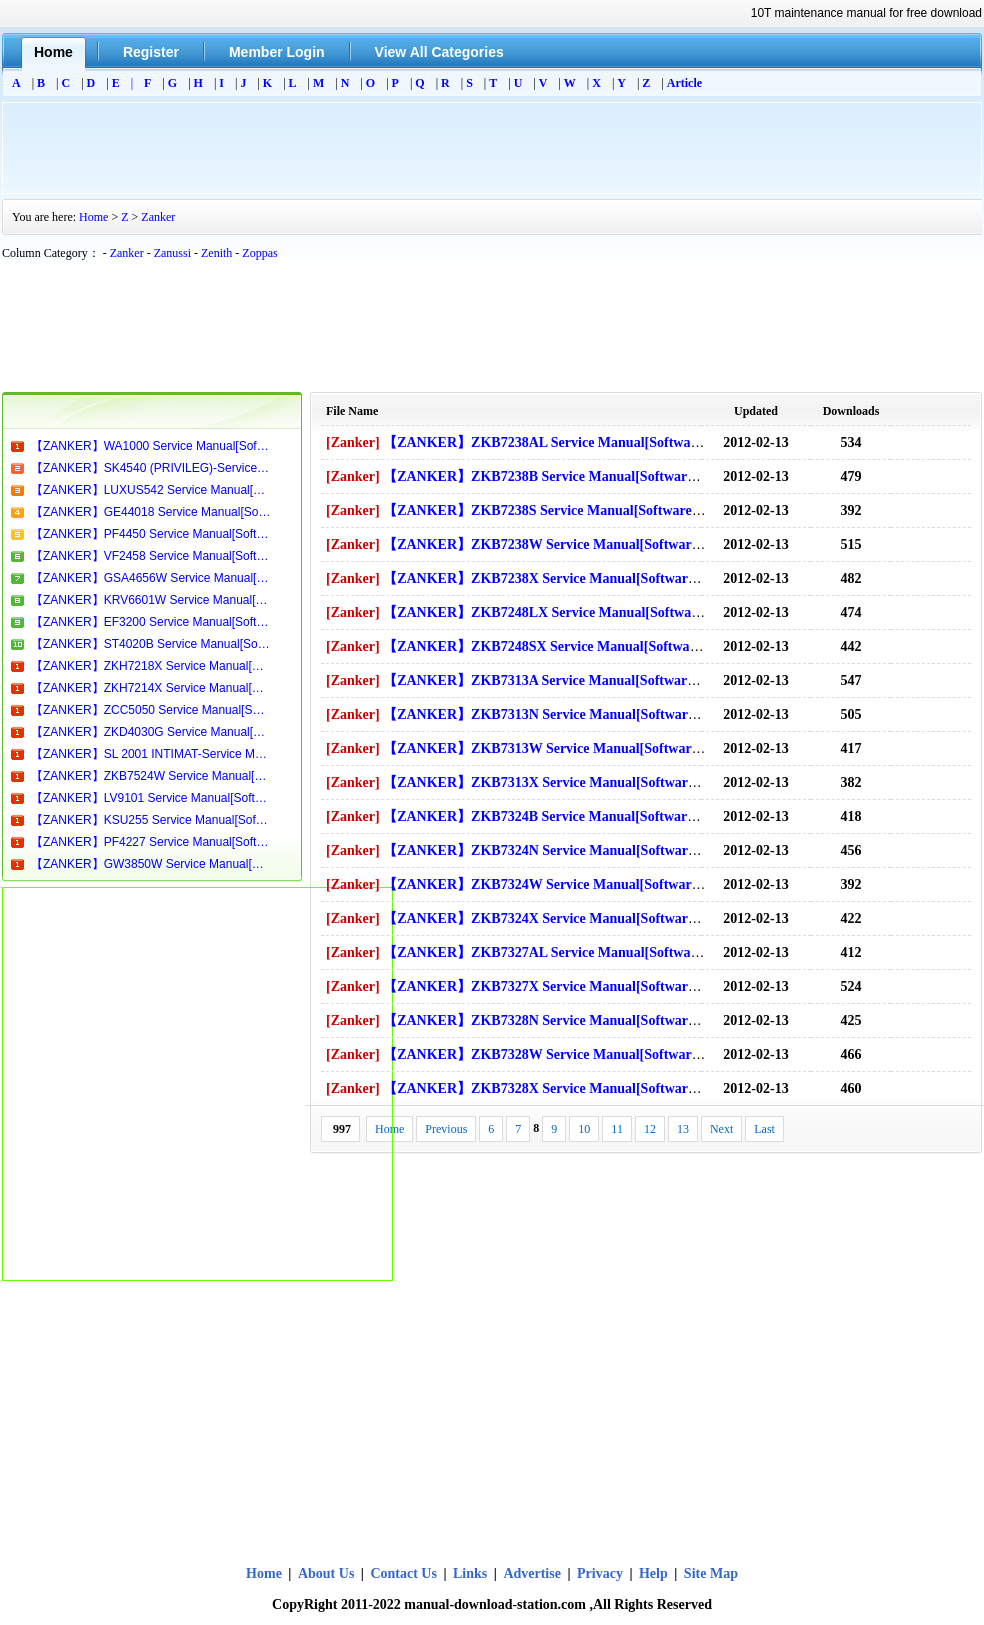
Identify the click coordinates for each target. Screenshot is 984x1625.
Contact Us (403, 1573)
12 (650, 1129)
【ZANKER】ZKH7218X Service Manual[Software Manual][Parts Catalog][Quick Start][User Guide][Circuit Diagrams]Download (151, 666)
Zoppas (259, 253)
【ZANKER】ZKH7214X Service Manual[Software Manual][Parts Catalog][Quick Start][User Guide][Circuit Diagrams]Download (151, 688)
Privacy (600, 1573)
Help (653, 1573)
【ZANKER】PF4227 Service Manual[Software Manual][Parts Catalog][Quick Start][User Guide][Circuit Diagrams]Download (151, 842)
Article (684, 83)
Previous (446, 1129)
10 (584, 1129)
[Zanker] (353, 442)
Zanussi (172, 253)
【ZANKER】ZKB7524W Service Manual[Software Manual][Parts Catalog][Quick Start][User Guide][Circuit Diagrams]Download (151, 776)
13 (683, 1129)
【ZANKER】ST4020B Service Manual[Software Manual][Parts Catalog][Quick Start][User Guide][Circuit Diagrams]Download (151, 644)
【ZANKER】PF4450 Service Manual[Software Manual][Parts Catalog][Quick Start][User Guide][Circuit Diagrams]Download (151, 534)
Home (93, 217)
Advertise (532, 1573)
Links (470, 1573)
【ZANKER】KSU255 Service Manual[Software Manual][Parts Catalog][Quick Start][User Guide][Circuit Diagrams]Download (151, 820)
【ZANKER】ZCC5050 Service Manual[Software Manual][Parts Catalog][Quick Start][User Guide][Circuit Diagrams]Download (151, 710)
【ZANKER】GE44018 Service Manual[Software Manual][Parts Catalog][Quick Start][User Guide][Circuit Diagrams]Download (151, 512)
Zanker (158, 217)
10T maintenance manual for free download (866, 13)
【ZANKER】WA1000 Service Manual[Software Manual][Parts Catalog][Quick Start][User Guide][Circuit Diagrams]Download (151, 446)
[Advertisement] (492, 148)
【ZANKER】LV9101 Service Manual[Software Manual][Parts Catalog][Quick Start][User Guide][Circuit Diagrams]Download (151, 798)
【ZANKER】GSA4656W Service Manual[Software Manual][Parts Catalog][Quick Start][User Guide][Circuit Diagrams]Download (151, 578)
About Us (328, 1573)
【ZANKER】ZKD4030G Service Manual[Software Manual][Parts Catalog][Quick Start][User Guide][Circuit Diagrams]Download (151, 732)
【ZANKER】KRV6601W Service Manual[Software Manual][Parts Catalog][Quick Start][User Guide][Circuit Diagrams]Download (151, 600)
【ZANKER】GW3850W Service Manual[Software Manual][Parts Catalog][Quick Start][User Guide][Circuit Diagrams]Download (151, 864)
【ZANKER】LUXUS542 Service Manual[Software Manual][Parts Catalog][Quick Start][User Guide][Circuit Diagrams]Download (151, 490)
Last (764, 1129)
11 (617, 1129)
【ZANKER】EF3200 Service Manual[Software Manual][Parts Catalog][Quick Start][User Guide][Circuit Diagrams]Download (151, 622)
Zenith (216, 253)
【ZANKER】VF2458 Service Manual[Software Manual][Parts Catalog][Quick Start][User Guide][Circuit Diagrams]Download (151, 556)
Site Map (711, 1573)
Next (721, 1129)
